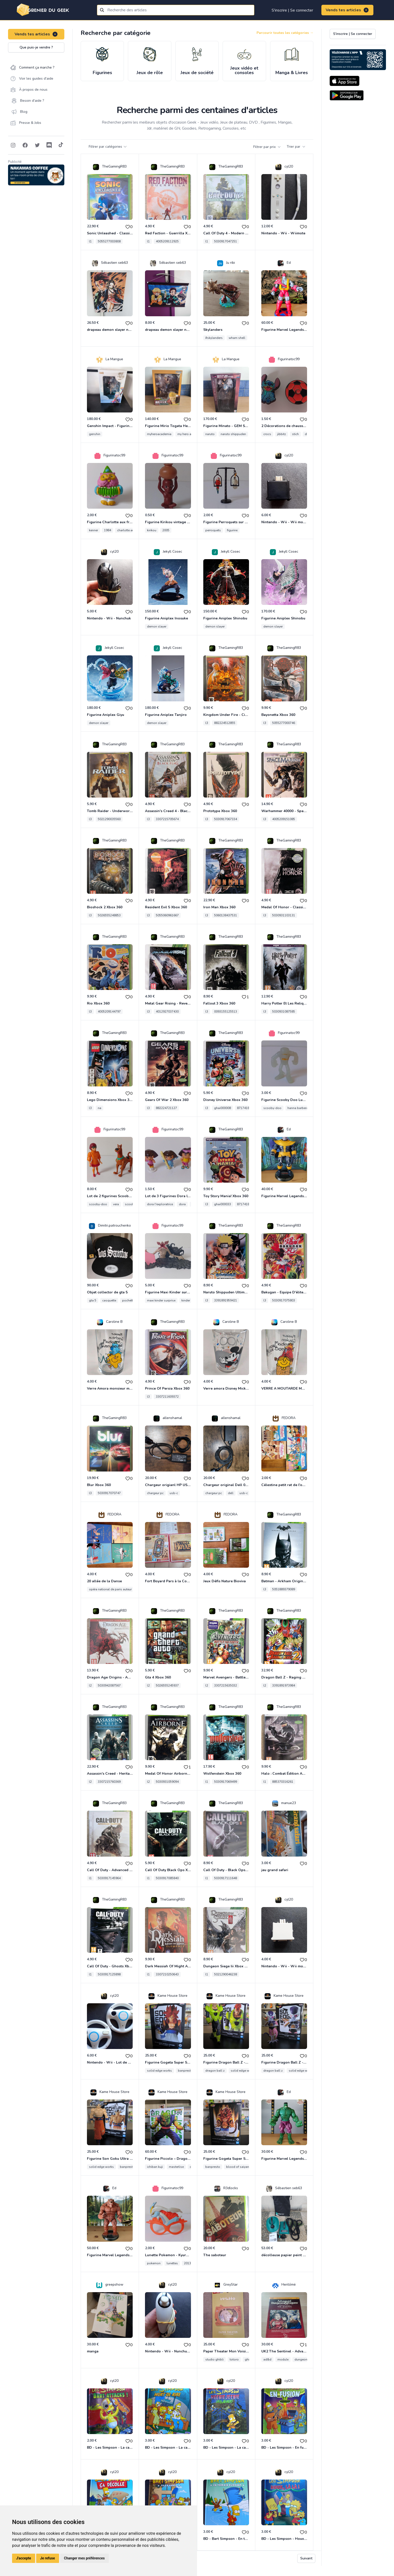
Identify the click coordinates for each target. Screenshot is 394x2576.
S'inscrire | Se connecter (292, 10)
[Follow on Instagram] (13, 145)
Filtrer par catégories (108, 146)
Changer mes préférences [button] (84, 2558)
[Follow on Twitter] (37, 145)
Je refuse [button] (47, 2558)
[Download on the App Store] (344, 81)
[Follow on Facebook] (25, 145)
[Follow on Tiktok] (60, 145)
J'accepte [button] (23, 2558)
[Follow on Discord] (49, 145)
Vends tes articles (347, 10)
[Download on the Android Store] (347, 95)
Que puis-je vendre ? (36, 47)
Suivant (306, 2558)
